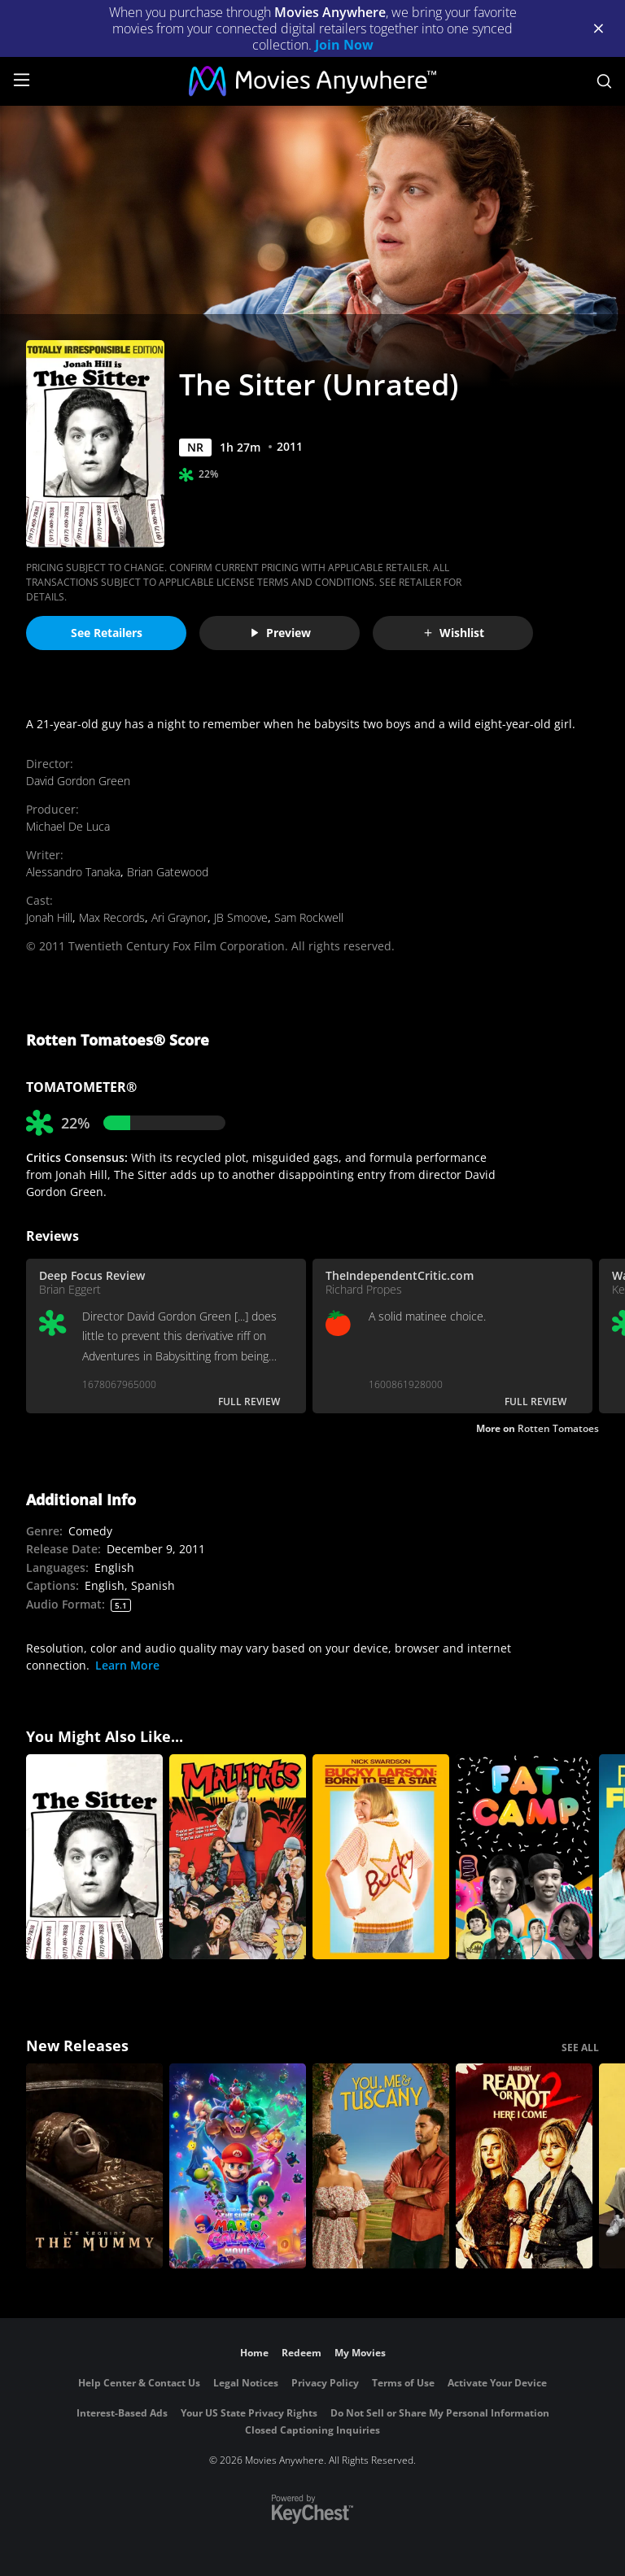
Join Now (344, 45)
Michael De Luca (68, 826)
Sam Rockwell (308, 917)
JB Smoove (241, 917)
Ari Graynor (179, 917)
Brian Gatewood (167, 872)
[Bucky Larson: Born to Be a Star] (380, 1856)
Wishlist (453, 632)
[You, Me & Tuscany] (380, 2165)
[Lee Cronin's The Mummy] (94, 2165)
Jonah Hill (49, 917)
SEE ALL (580, 2047)
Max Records (112, 917)
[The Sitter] (94, 1856)
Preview (280, 632)
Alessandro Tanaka (73, 872)
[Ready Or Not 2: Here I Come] (524, 2165)
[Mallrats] (237, 1856)
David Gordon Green (78, 780)
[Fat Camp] (524, 1856)
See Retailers (106, 632)
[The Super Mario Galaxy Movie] (237, 2165)
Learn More (127, 1665)
